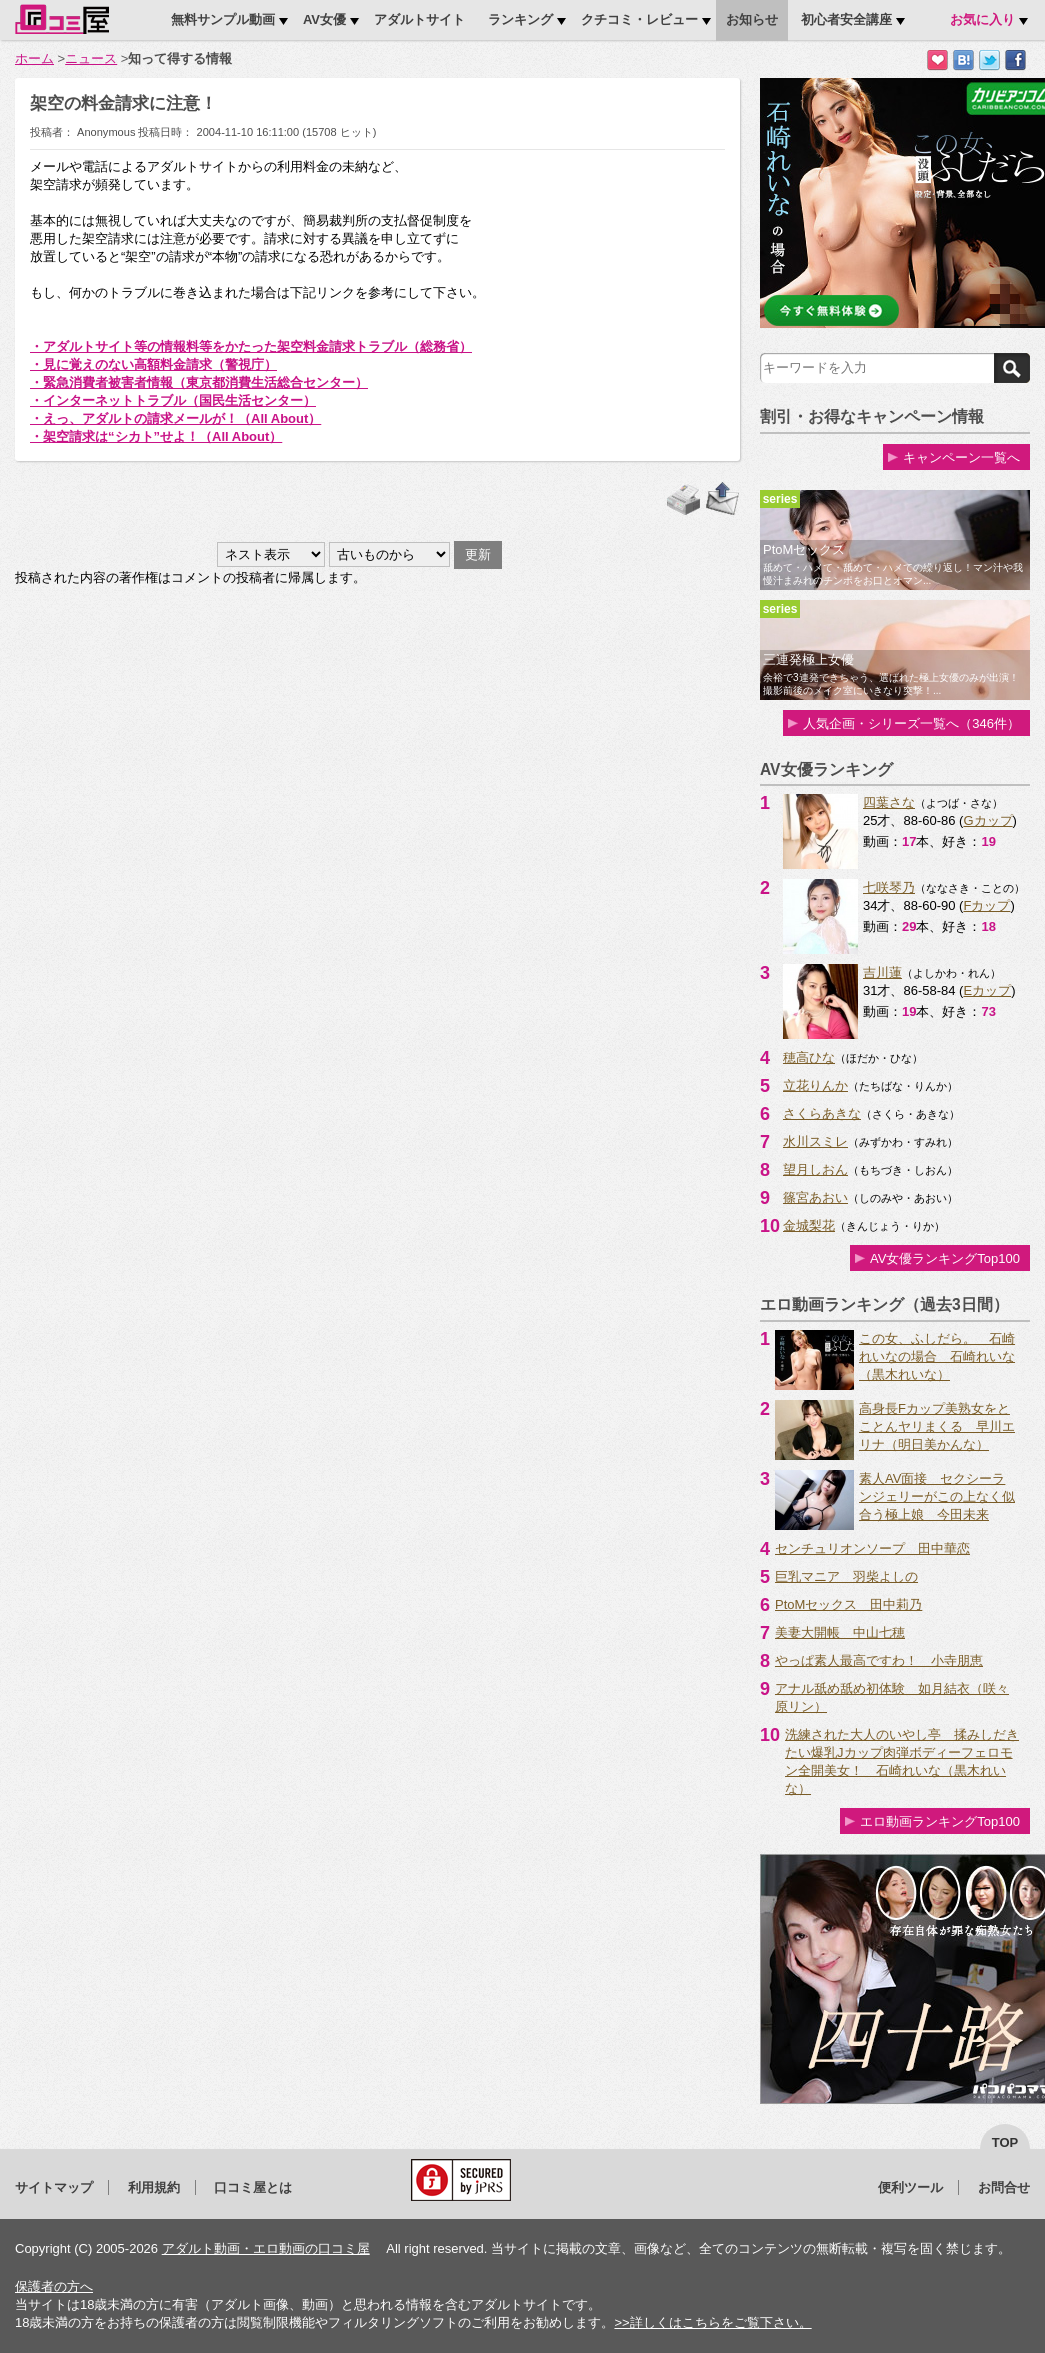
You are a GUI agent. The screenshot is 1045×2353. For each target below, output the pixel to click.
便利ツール (910, 2187)
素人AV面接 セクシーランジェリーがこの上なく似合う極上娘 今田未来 (937, 1496)
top (1005, 2142)
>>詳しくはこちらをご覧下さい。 (712, 2322)
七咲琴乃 (889, 887)
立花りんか (815, 1085)
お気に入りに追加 (937, 60)
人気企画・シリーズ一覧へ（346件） (911, 723)
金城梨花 (809, 1225)
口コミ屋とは (253, 2187)
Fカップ (986, 905)
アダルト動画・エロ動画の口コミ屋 (266, 2248)
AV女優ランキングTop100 (945, 1258)
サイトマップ (54, 2187)
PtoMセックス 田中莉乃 (848, 1604)
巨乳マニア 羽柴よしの (846, 1576)
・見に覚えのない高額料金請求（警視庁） (153, 364)
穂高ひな (809, 1057)
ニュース (91, 58)
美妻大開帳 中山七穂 (840, 1632)
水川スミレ (815, 1141)
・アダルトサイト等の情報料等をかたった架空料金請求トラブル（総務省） (251, 346)
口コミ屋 (62, 19)
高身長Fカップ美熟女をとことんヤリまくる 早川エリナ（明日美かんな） (937, 1426)
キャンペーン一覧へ (961, 457)
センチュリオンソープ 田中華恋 (872, 1548)
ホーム (34, 58)
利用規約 (154, 2187)
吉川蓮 (882, 972)
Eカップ (987, 990)
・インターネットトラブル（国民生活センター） (173, 400)
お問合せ (1004, 2187)
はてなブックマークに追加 (963, 60)
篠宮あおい (815, 1197)
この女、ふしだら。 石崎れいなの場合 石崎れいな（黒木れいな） (937, 1356)
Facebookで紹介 (1015, 60)
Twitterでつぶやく (989, 60)
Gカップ (987, 820)
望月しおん (815, 1169)
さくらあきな (822, 1113)
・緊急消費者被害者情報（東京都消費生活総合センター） (199, 382)
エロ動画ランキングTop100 (940, 1821)
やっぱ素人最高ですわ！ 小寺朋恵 (879, 1660)
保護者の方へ (54, 2286)
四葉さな (889, 802)
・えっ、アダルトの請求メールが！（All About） (175, 418)
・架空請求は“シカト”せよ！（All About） (156, 436)
